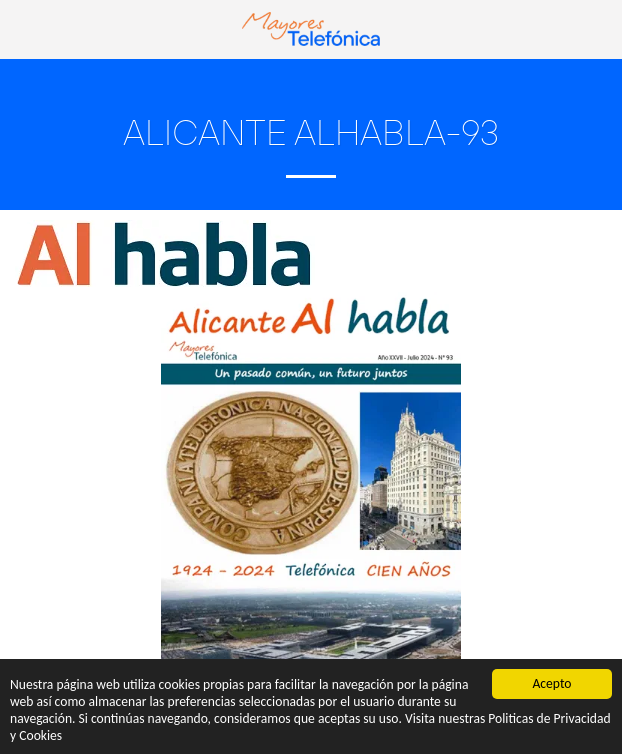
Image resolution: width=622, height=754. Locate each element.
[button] (22, 28)
